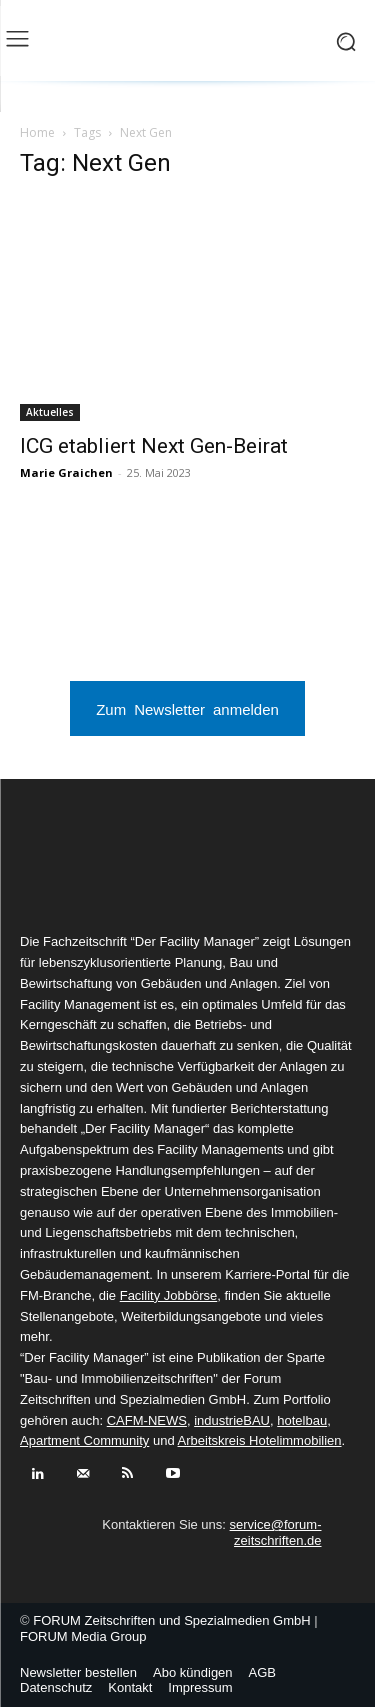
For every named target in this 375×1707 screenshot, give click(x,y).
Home (37, 132)
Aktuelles (50, 412)
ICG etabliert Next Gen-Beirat (154, 446)
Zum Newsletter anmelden (187, 708)
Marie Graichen (66, 472)
